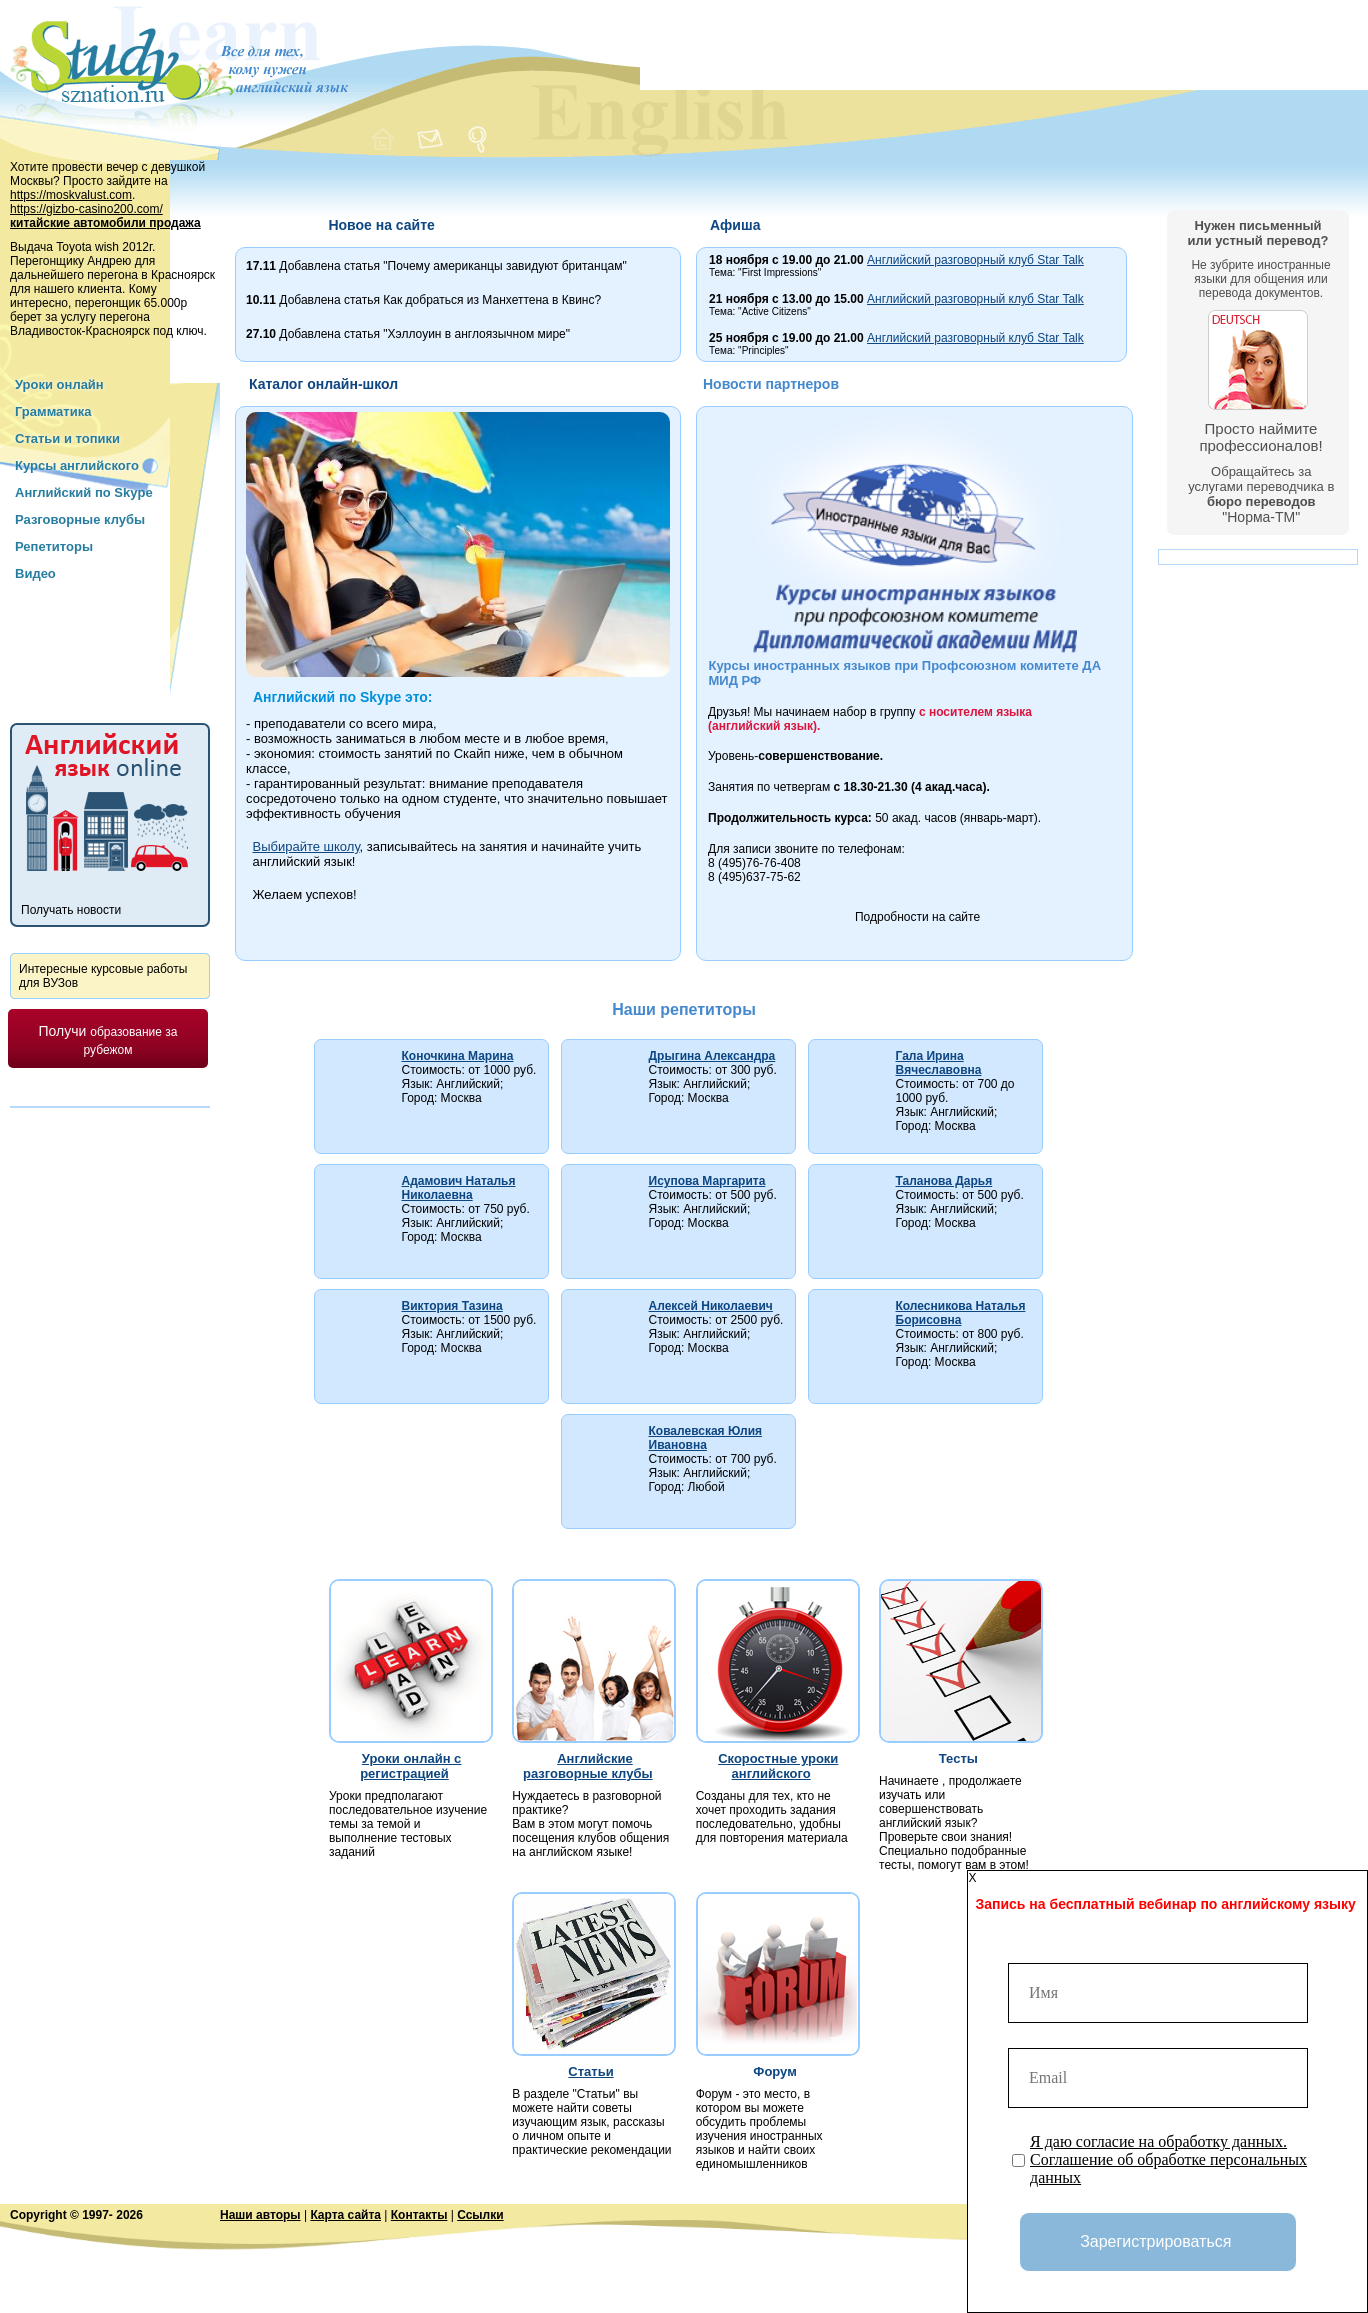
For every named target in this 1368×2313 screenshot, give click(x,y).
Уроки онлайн (59, 384)
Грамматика (53, 411)
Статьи (590, 2071)
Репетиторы (54, 546)
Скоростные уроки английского (778, 1766)
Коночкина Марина (458, 1056)
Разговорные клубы (80, 519)
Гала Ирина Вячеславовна (939, 1063)
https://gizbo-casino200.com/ (86, 209)
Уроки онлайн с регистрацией (410, 1766)
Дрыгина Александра (712, 1056)
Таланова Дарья (944, 1181)
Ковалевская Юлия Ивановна (706, 1438)
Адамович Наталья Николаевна (459, 1188)
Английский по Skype (84, 492)
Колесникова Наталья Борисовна (961, 1313)
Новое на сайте (381, 225)
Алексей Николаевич (711, 1306)
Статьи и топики (67, 438)
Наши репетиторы (684, 1009)
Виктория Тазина (452, 1306)
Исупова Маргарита (707, 1181)
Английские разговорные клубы (588, 1766)
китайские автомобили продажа (105, 223)
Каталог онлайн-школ (323, 384)
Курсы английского (77, 465)
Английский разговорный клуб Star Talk (975, 260)
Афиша (735, 225)
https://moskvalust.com (71, 195)
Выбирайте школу (306, 846)
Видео (35, 573)
